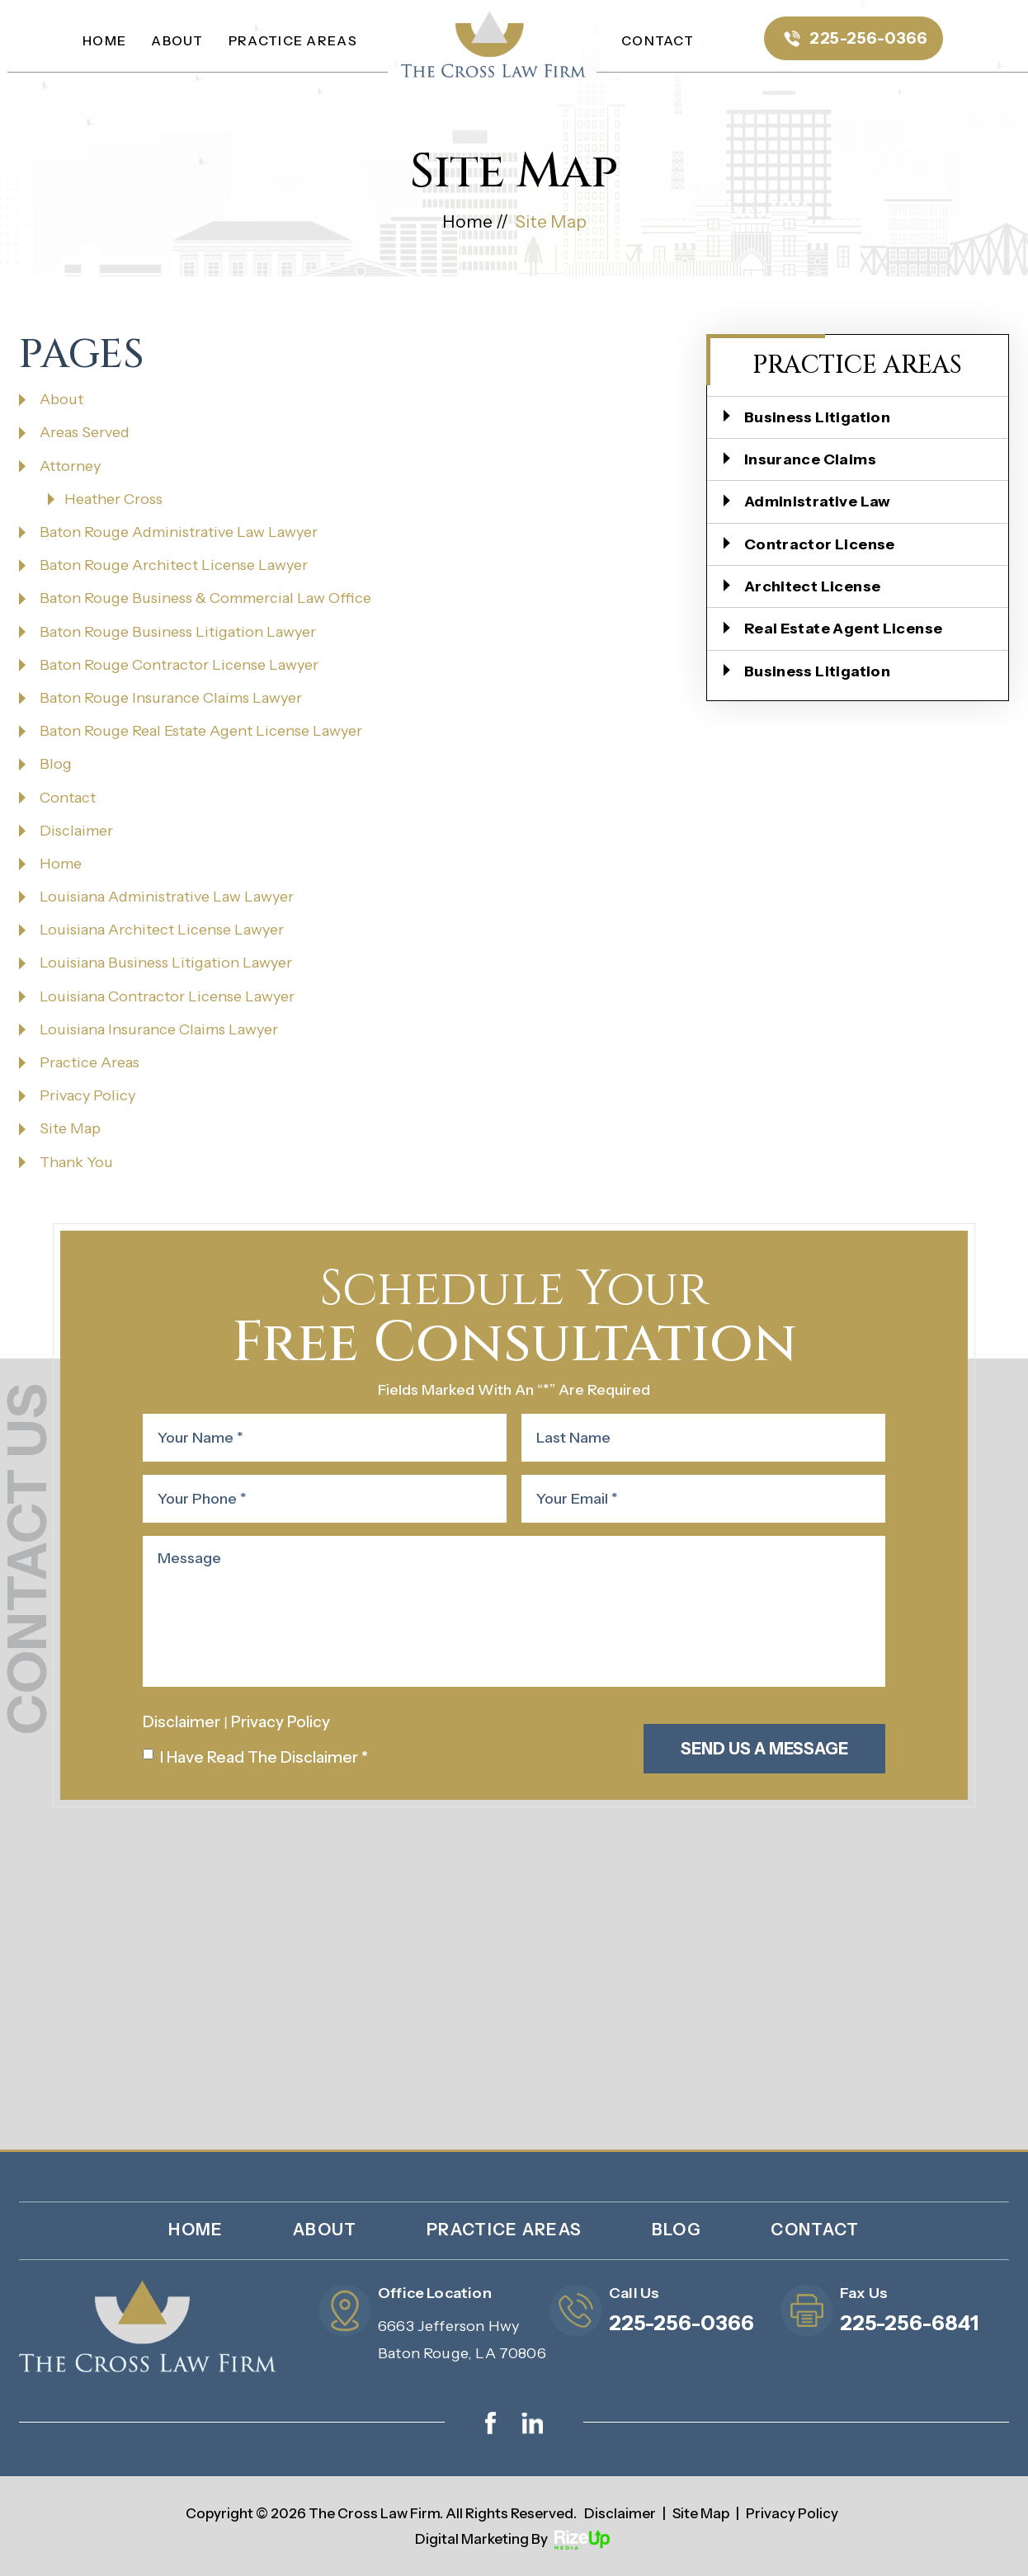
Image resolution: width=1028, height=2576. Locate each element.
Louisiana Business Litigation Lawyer (166, 963)
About (177, 40)
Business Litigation (817, 417)
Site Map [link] (700, 2513)
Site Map (70, 1128)
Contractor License (819, 544)
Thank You (76, 1162)
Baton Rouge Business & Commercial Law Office (205, 598)
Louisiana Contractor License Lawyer (167, 996)
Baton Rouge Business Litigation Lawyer (178, 632)
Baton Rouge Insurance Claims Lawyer (171, 698)
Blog (56, 764)
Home (104, 40)
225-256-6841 (909, 2323)
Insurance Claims (810, 459)
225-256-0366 (868, 38)
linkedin (532, 2423)
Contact (657, 40)
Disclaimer (76, 831)
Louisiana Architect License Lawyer (162, 930)
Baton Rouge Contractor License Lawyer (179, 665)
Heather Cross (113, 499)
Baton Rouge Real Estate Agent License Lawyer (201, 731)
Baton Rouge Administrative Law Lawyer (179, 532)
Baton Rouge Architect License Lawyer (174, 565)
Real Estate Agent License (843, 628)
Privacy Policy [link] (792, 2513)
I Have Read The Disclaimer (264, 1757)
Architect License (812, 586)
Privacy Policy (87, 1095)
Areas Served (85, 432)
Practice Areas (293, 40)
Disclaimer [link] (620, 2513)
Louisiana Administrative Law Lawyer (167, 897)
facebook (491, 2423)
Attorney (70, 466)
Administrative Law (817, 501)
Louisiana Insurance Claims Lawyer (159, 1029)
